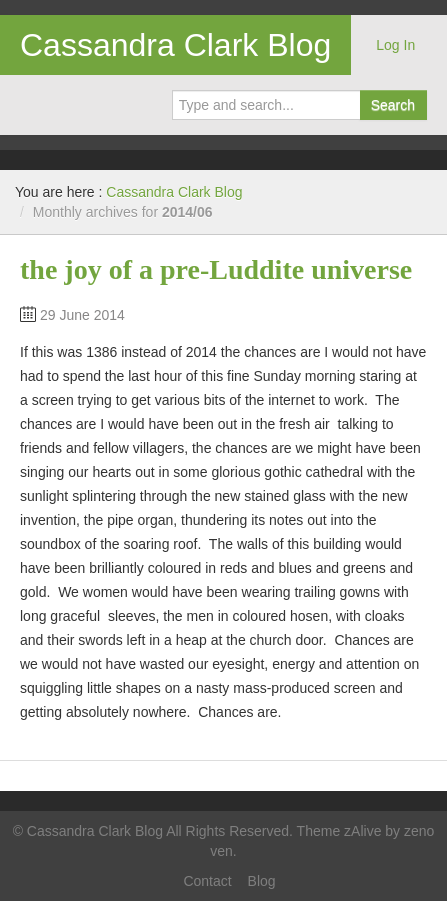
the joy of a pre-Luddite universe (216, 269)
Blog (262, 881)
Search (393, 105)
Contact (207, 881)
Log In (395, 45)
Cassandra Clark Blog (175, 45)
